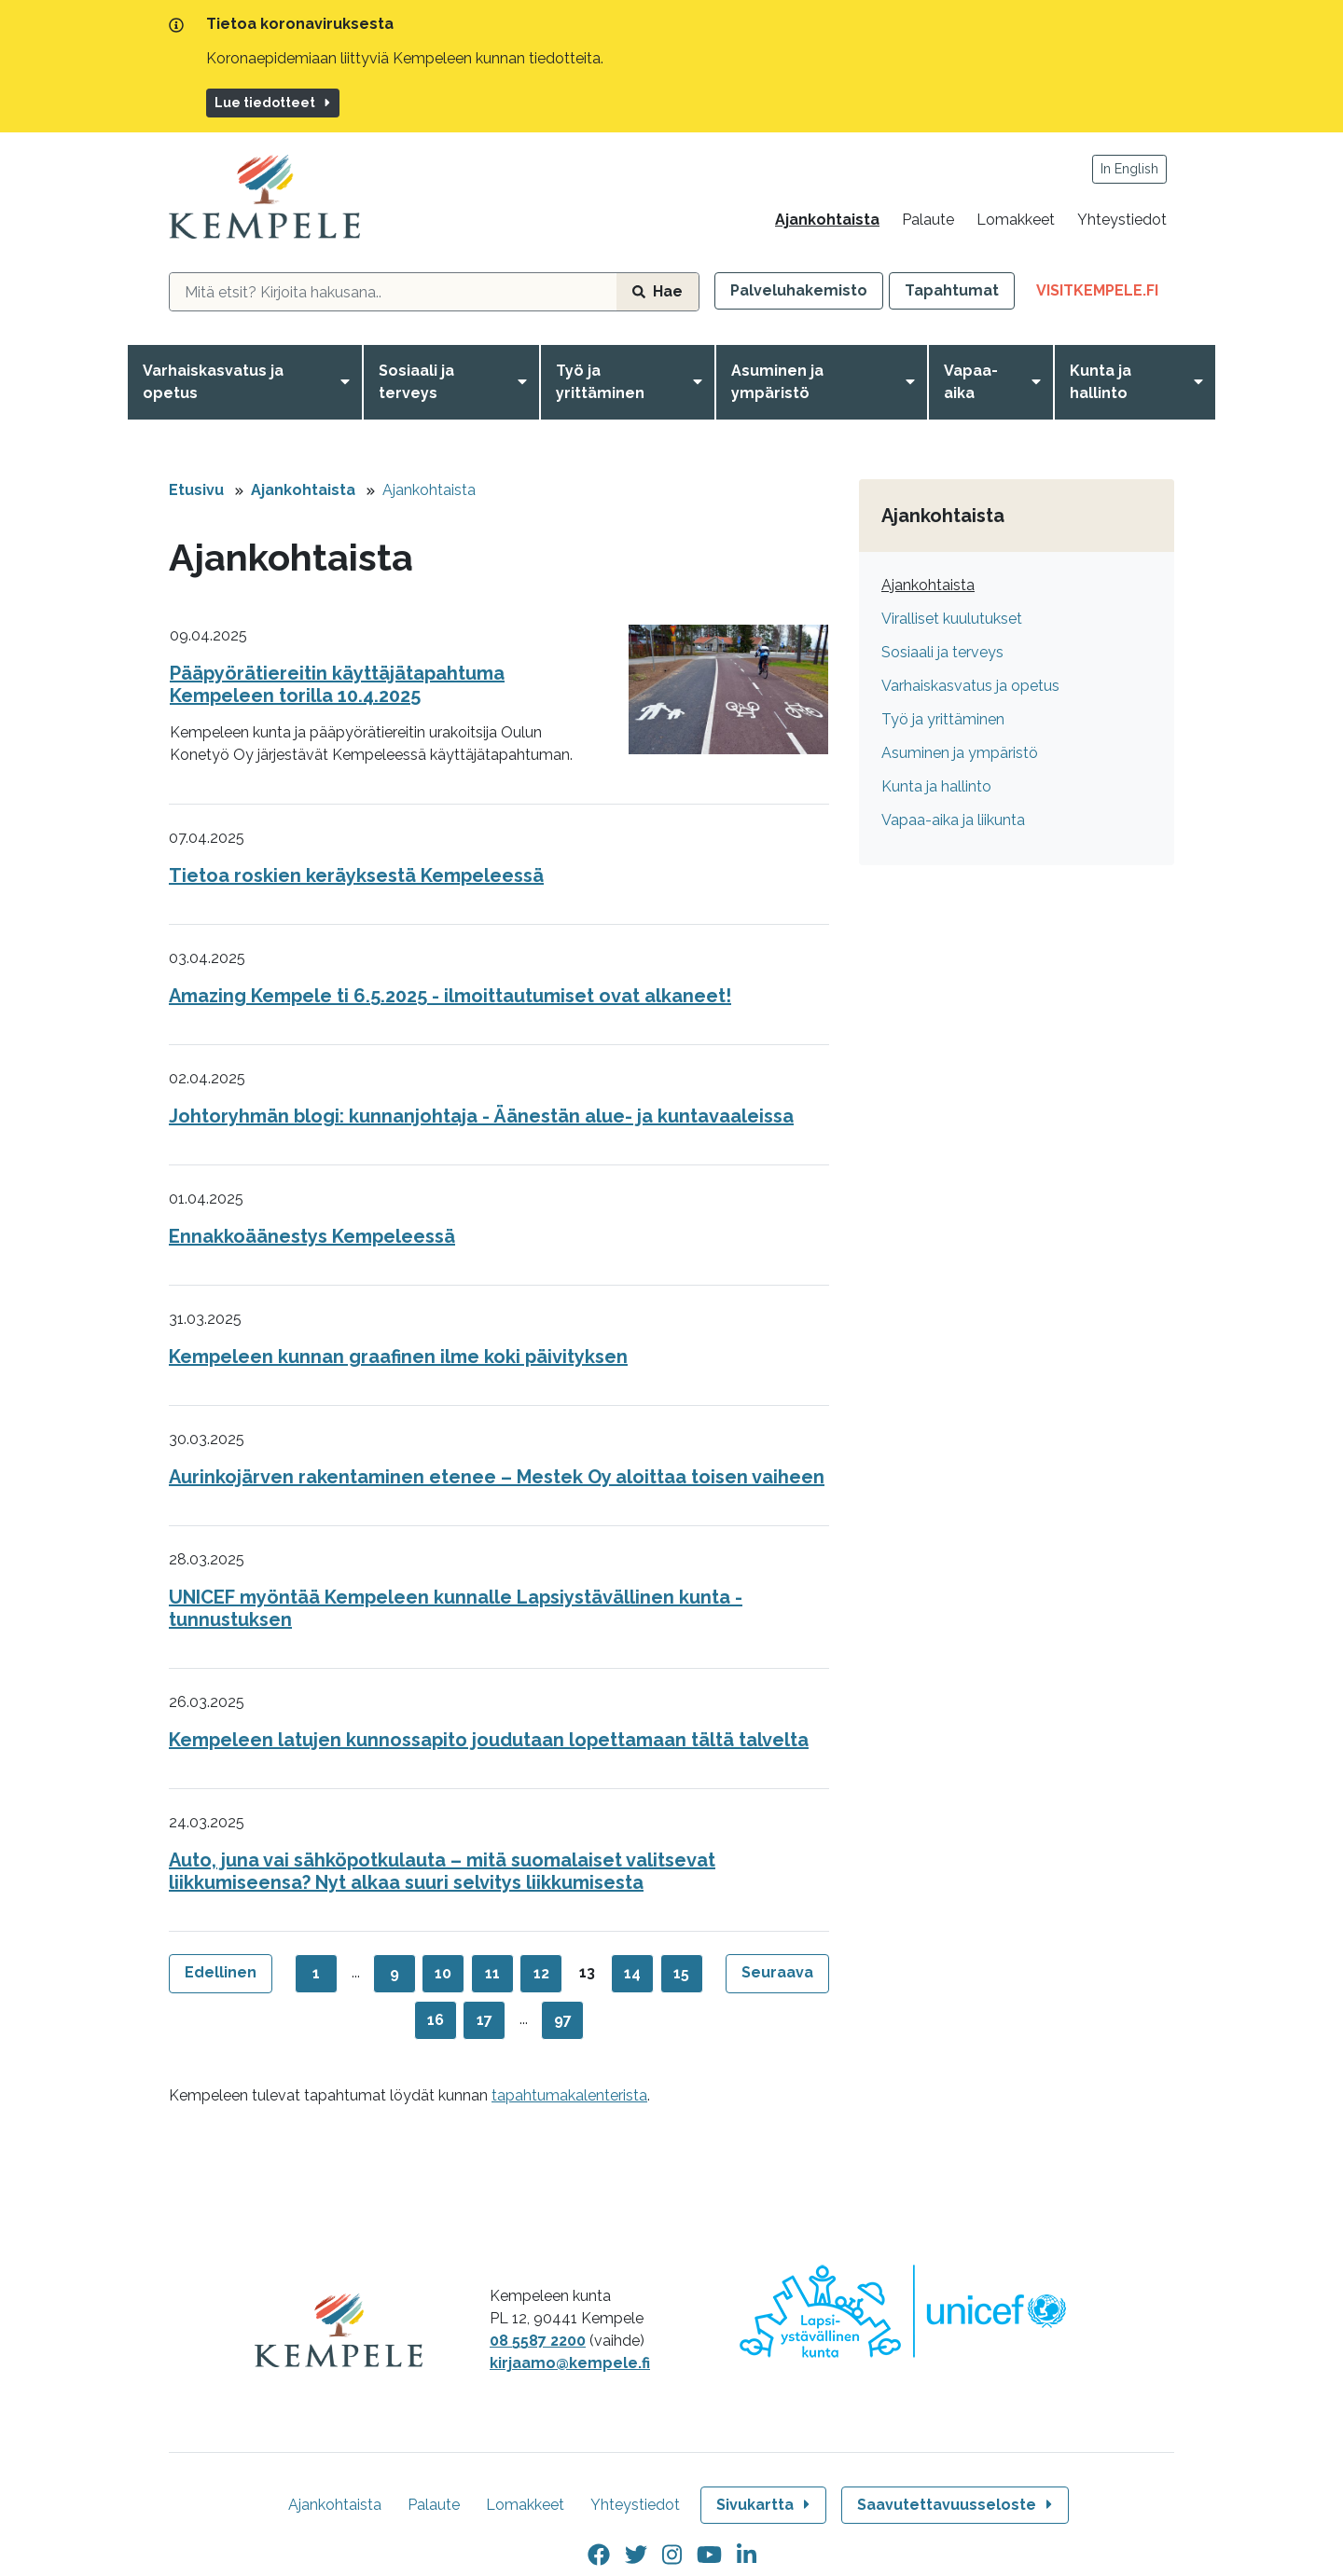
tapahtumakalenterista (569, 2095)
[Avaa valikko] (349, 382)
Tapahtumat (952, 290)
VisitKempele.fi (1105, 294)
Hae (657, 291)
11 (492, 1973)
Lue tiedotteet (274, 102)
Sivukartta (764, 2505)
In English (1129, 168)
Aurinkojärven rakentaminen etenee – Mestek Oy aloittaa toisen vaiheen (496, 1477)
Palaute (928, 219)
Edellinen (220, 1972)
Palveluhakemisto (798, 290)
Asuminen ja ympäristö (777, 382)
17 (484, 2020)
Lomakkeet (1015, 219)
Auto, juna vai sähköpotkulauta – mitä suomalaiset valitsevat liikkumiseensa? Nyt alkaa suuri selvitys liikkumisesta (442, 1871)
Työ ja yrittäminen (600, 382)
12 (541, 1973)
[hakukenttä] (393, 291)
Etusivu (196, 490)
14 (632, 1973)
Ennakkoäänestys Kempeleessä (312, 1236)
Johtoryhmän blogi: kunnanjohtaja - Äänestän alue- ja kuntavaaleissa (481, 1116)
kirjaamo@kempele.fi (570, 2363)
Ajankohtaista (827, 219)
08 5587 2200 (538, 2340)
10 (443, 1973)
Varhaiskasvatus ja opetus (213, 382)
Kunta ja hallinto (1100, 382)
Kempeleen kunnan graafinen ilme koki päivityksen (398, 1356)
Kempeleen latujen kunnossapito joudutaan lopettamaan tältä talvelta (489, 1740)
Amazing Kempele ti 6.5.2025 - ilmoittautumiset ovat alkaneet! (450, 996)
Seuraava (777, 1972)
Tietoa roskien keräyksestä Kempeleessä (356, 875)
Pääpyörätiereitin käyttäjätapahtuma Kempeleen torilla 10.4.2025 (337, 684)
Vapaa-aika (971, 382)
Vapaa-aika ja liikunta (953, 820)
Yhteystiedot (1122, 219)
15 (681, 1973)
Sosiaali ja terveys (416, 382)
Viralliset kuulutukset (951, 618)
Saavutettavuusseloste (956, 2505)
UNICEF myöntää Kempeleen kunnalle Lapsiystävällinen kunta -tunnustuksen (455, 1608)
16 (435, 2020)
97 (563, 2020)
